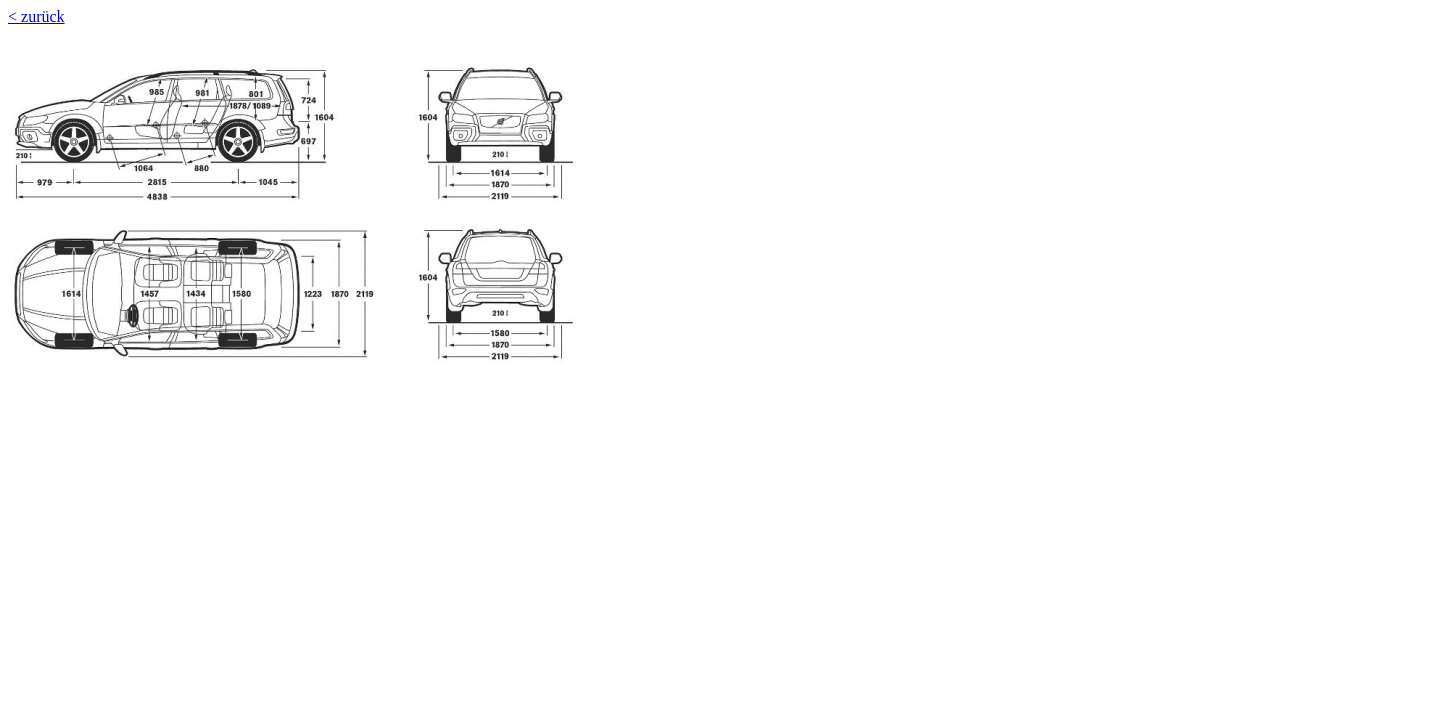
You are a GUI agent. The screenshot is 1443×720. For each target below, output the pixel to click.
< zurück (36, 16)
